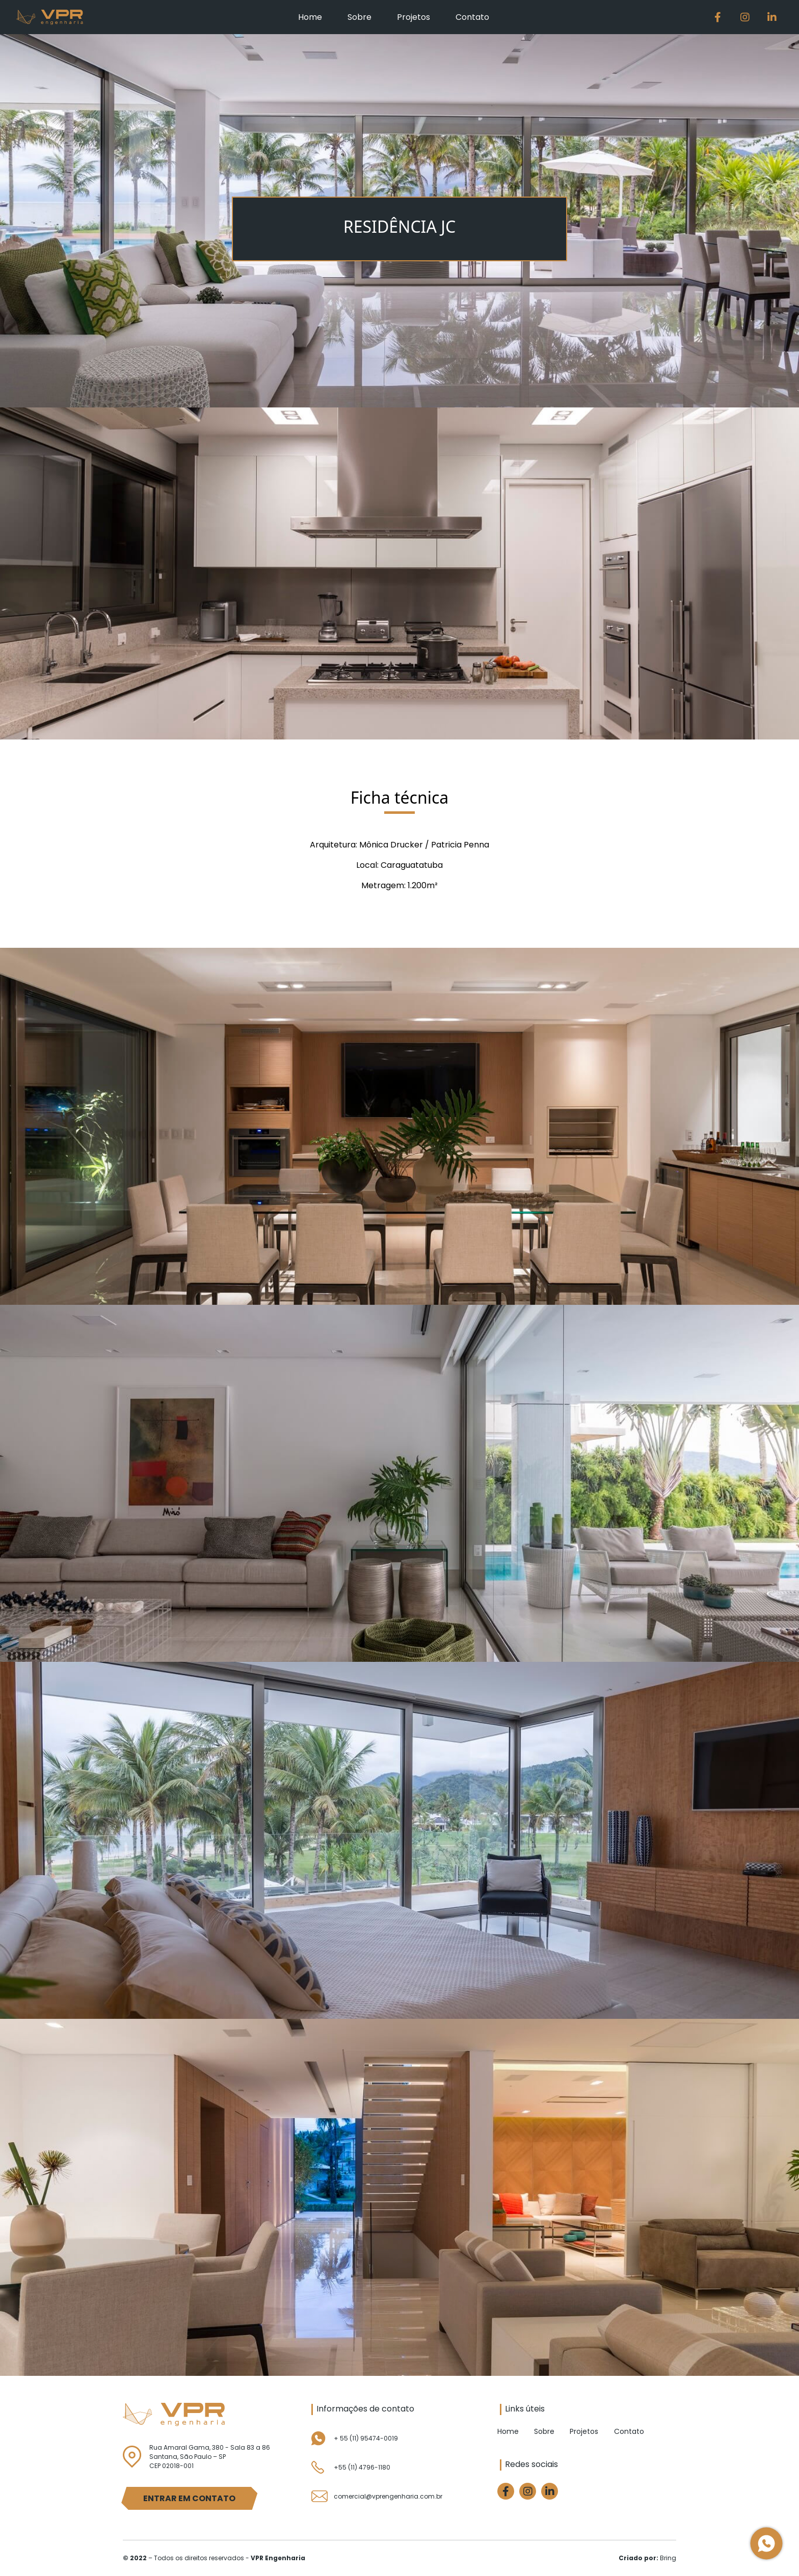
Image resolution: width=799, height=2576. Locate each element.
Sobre (359, 17)
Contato (472, 17)
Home (310, 17)
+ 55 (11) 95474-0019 (366, 2438)
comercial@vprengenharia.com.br (388, 2496)
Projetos (413, 17)
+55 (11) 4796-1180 (362, 2467)
